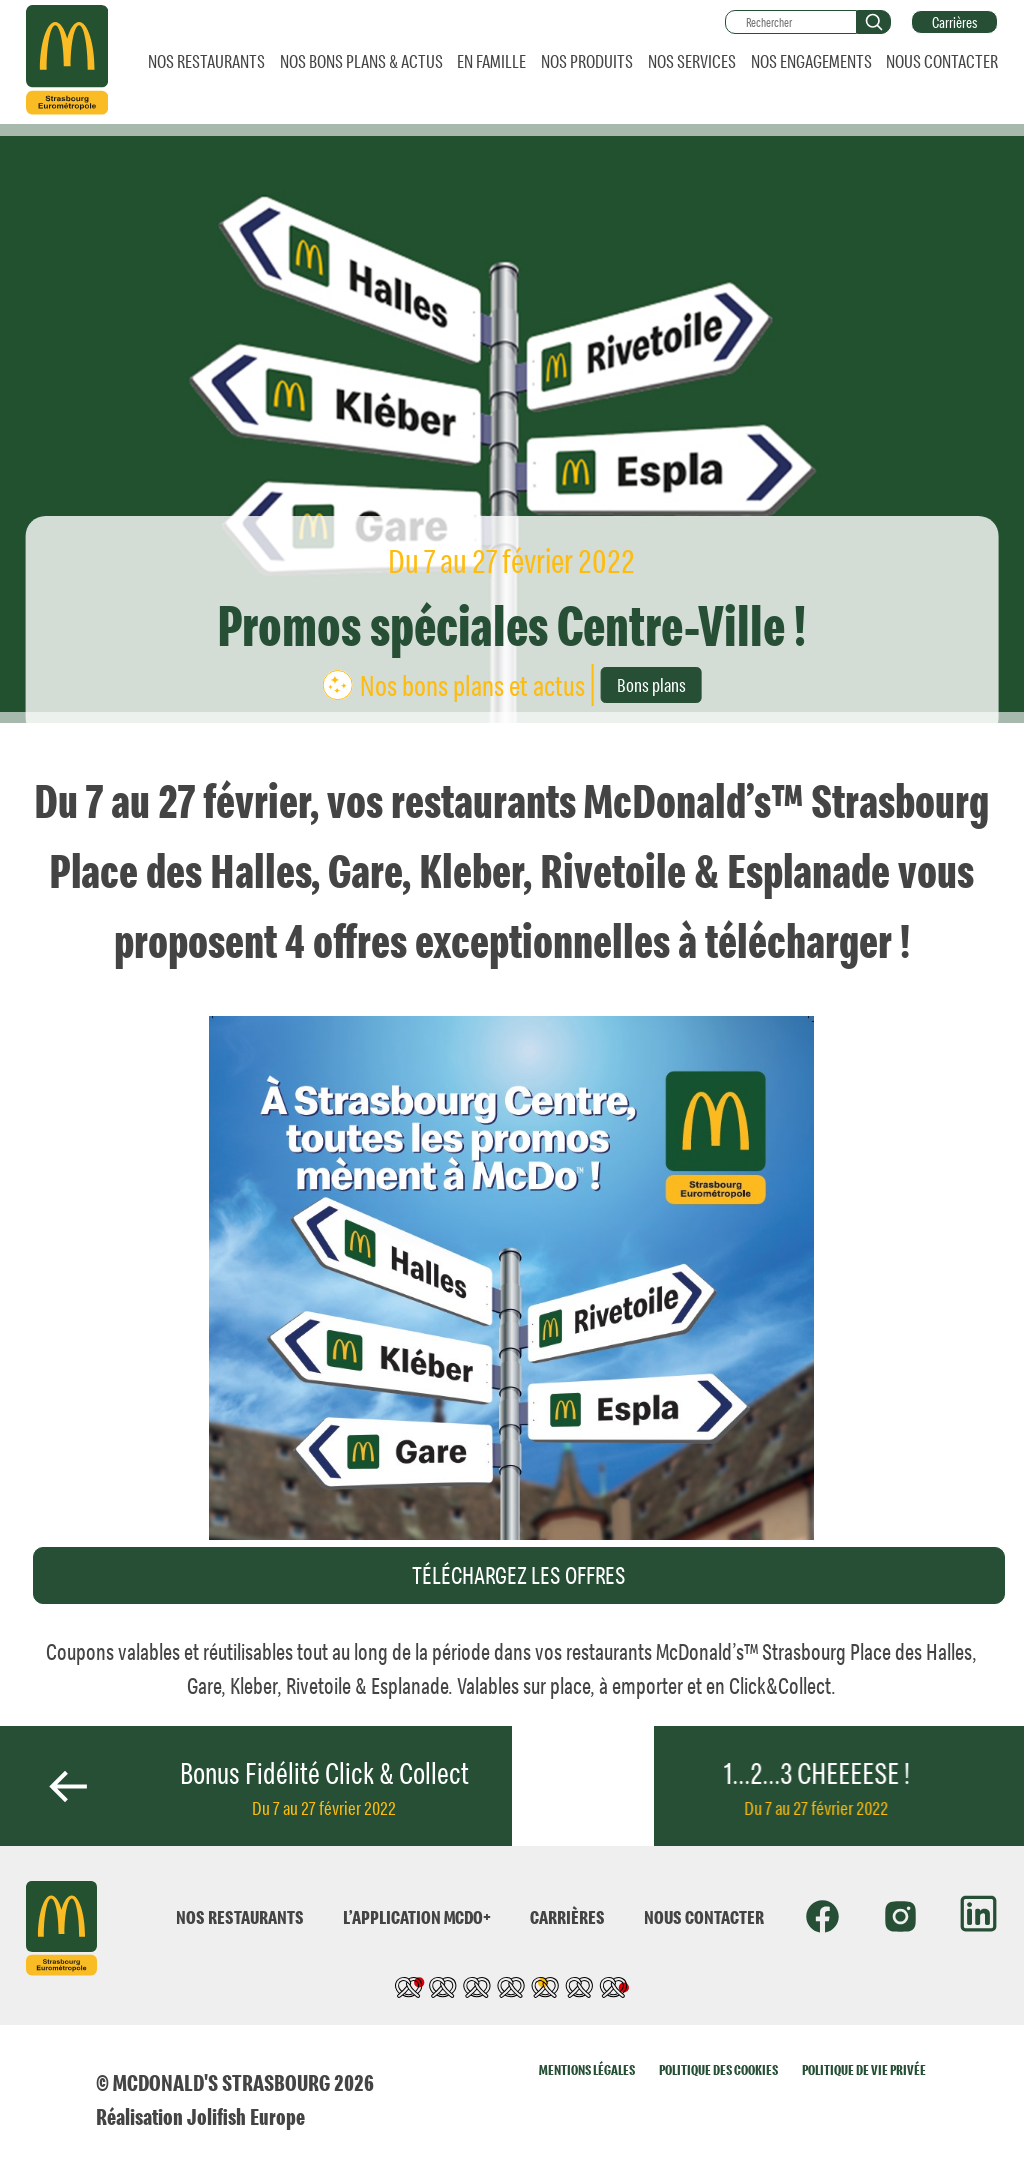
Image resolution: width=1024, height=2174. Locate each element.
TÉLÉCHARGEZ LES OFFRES (519, 1575)
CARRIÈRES (567, 1916)
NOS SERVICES (692, 61)
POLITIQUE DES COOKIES (718, 2069)
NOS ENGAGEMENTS (811, 61)
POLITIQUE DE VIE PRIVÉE (864, 2069)
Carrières (954, 22)
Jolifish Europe (246, 2116)
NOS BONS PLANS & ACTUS (361, 61)
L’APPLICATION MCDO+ (417, 1916)
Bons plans (651, 684)
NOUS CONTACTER (942, 61)
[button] (874, 22)
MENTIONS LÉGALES (587, 2069)
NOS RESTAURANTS (206, 61)
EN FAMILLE (491, 61)
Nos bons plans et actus (472, 685)
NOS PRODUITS (587, 61)
